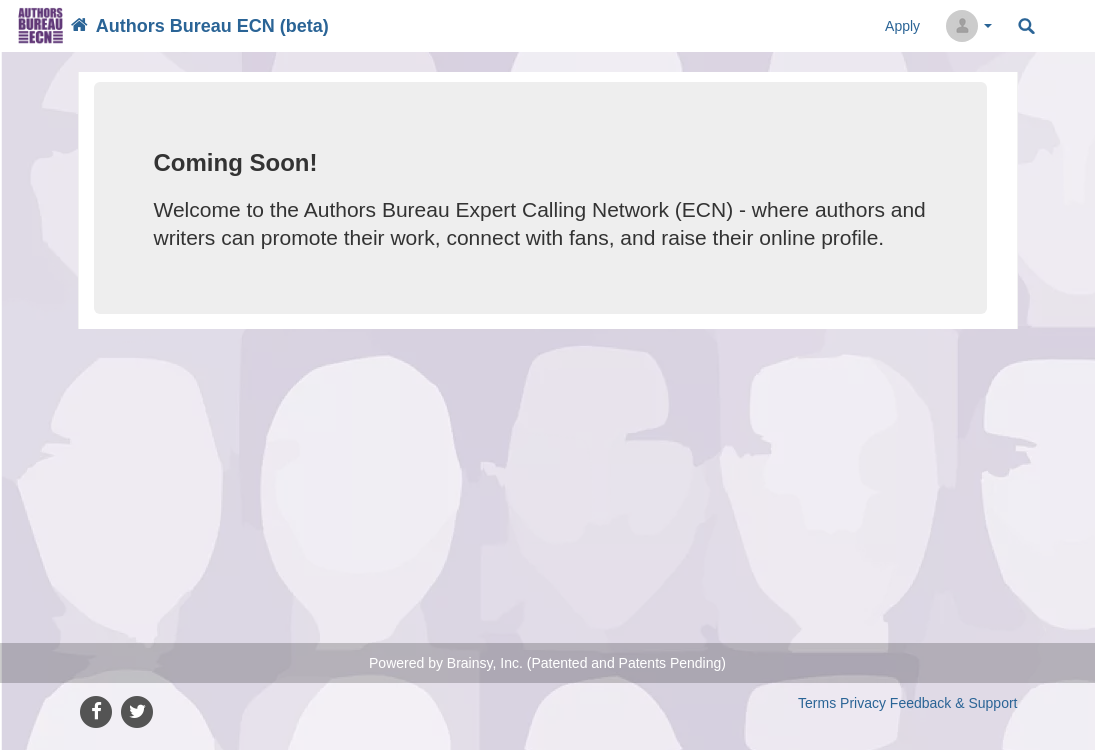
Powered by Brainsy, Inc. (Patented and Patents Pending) (547, 663)
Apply (902, 26)
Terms (817, 703)
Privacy (863, 703)
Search (1026, 26)
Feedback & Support (954, 703)
